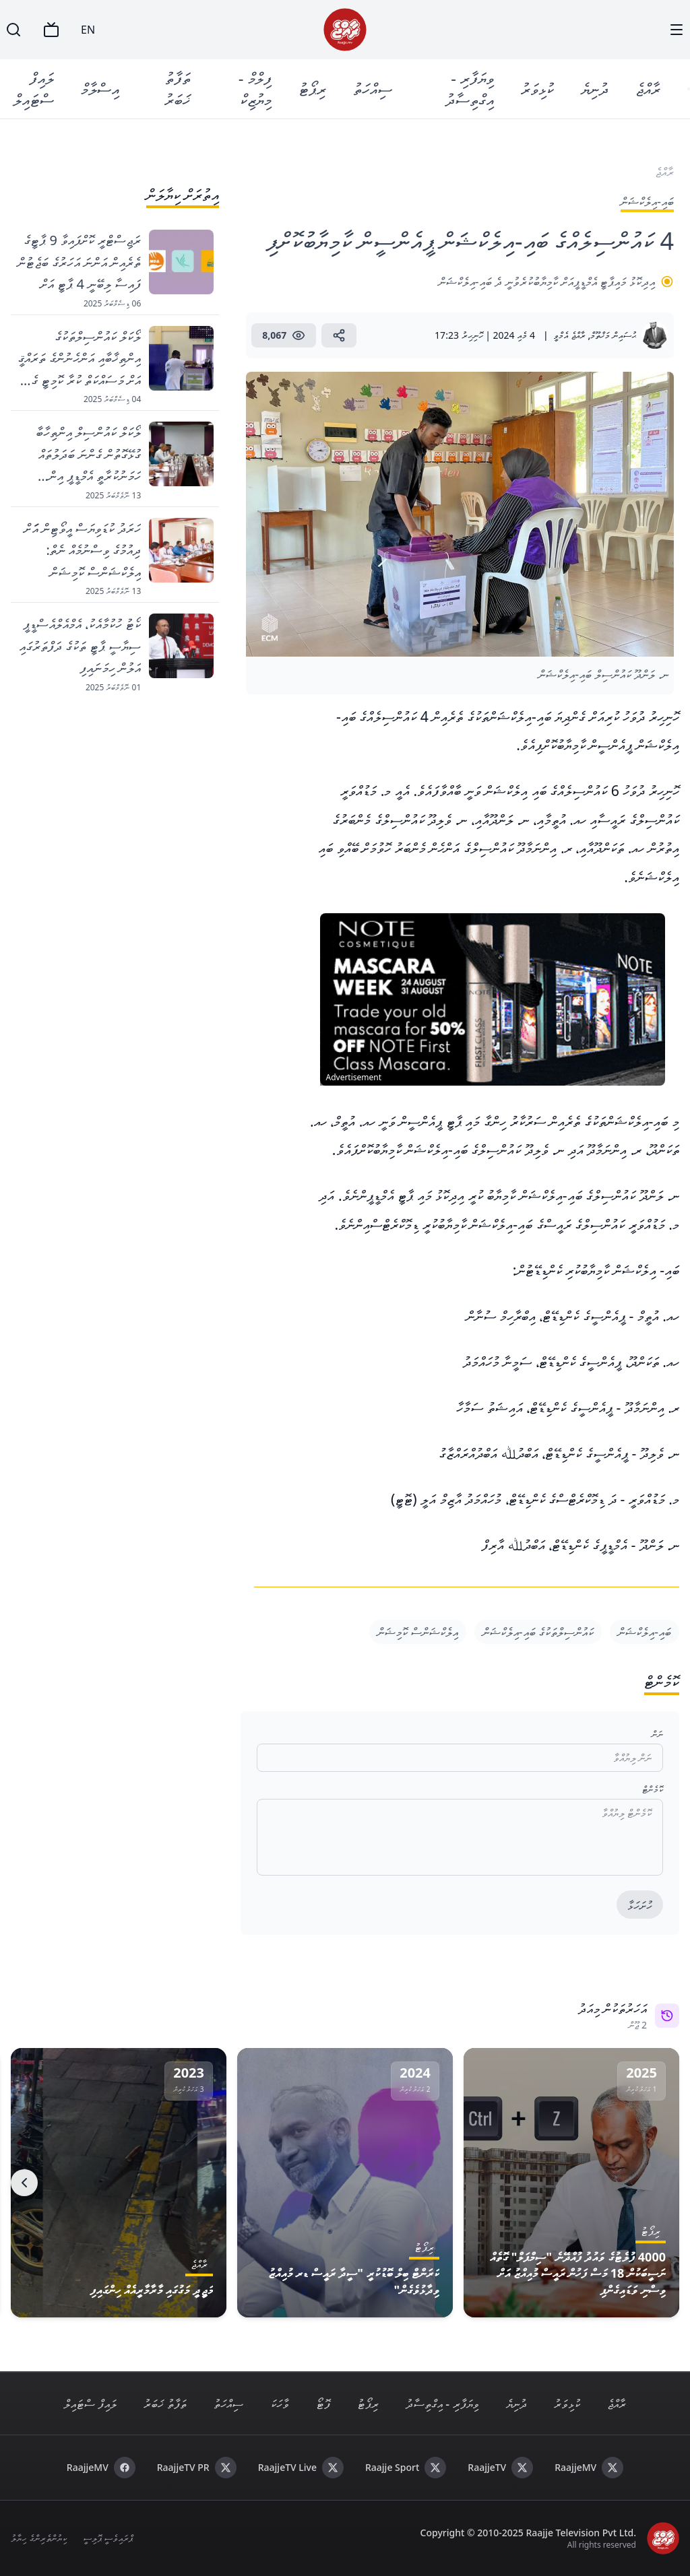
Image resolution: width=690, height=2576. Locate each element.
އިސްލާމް (101, 88)
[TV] (51, 29)
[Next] (24, 2182)
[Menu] (676, 29)
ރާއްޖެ (650, 88)
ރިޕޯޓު (313, 88)
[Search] (13, 29)
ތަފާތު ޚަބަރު (178, 88)
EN (88, 29)
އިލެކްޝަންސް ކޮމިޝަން (417, 1632)
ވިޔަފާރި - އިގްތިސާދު (472, 88)
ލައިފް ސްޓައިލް (34, 88)
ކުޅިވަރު (540, 88)
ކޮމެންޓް (652, 1789)
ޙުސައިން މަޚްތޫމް (613, 335)
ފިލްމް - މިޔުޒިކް (256, 88)
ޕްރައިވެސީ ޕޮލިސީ (108, 2538)
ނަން (657, 1733)
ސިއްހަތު (374, 88)
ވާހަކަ (279, 2404)
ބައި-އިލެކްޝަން (644, 1632)
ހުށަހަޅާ (639, 1905)
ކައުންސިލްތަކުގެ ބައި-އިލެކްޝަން (538, 1632)
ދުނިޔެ (597, 88)
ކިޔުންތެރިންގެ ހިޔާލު (39, 2538)
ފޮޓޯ (323, 2404)
